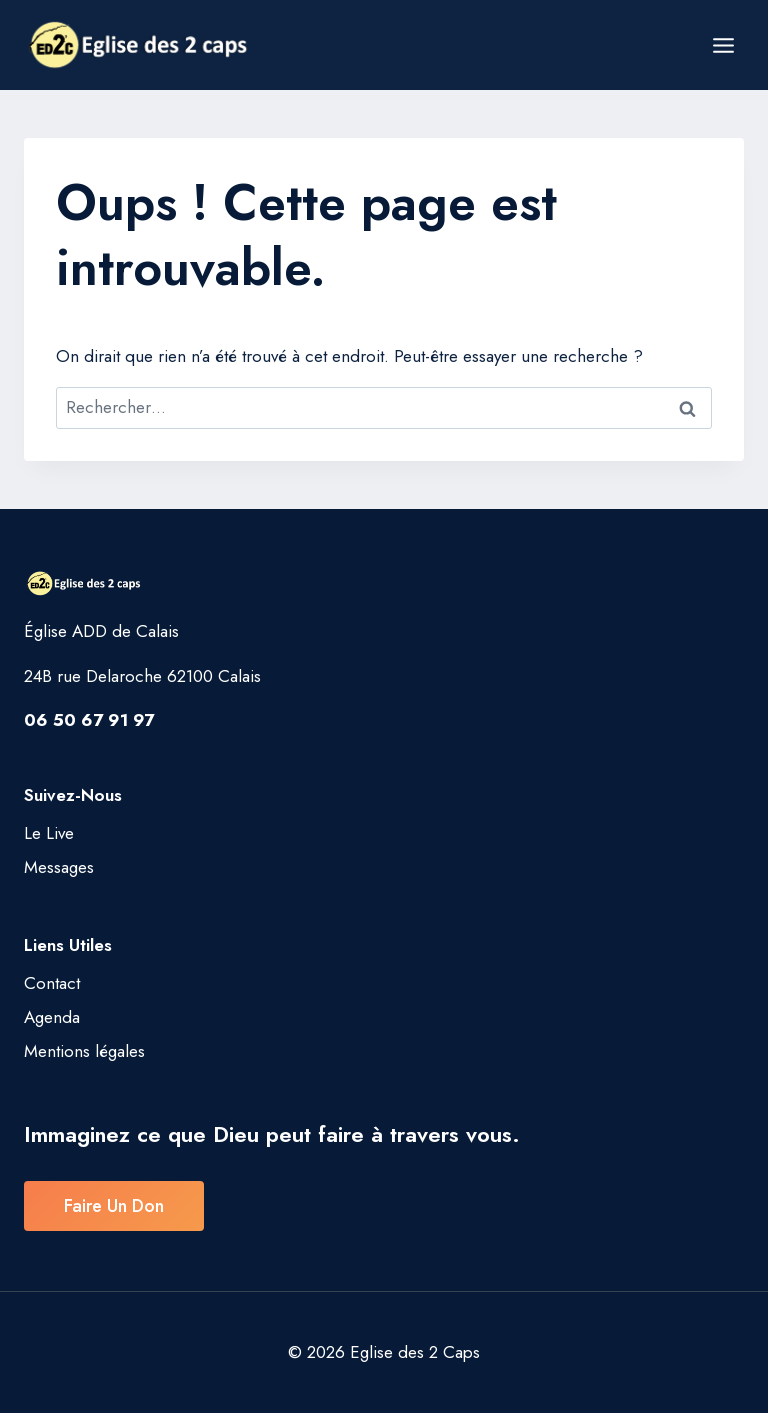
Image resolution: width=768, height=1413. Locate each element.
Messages (59, 867)
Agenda (52, 1017)
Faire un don (114, 1206)
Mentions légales (84, 1051)
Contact (52, 983)
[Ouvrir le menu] (723, 45)
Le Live (49, 833)
